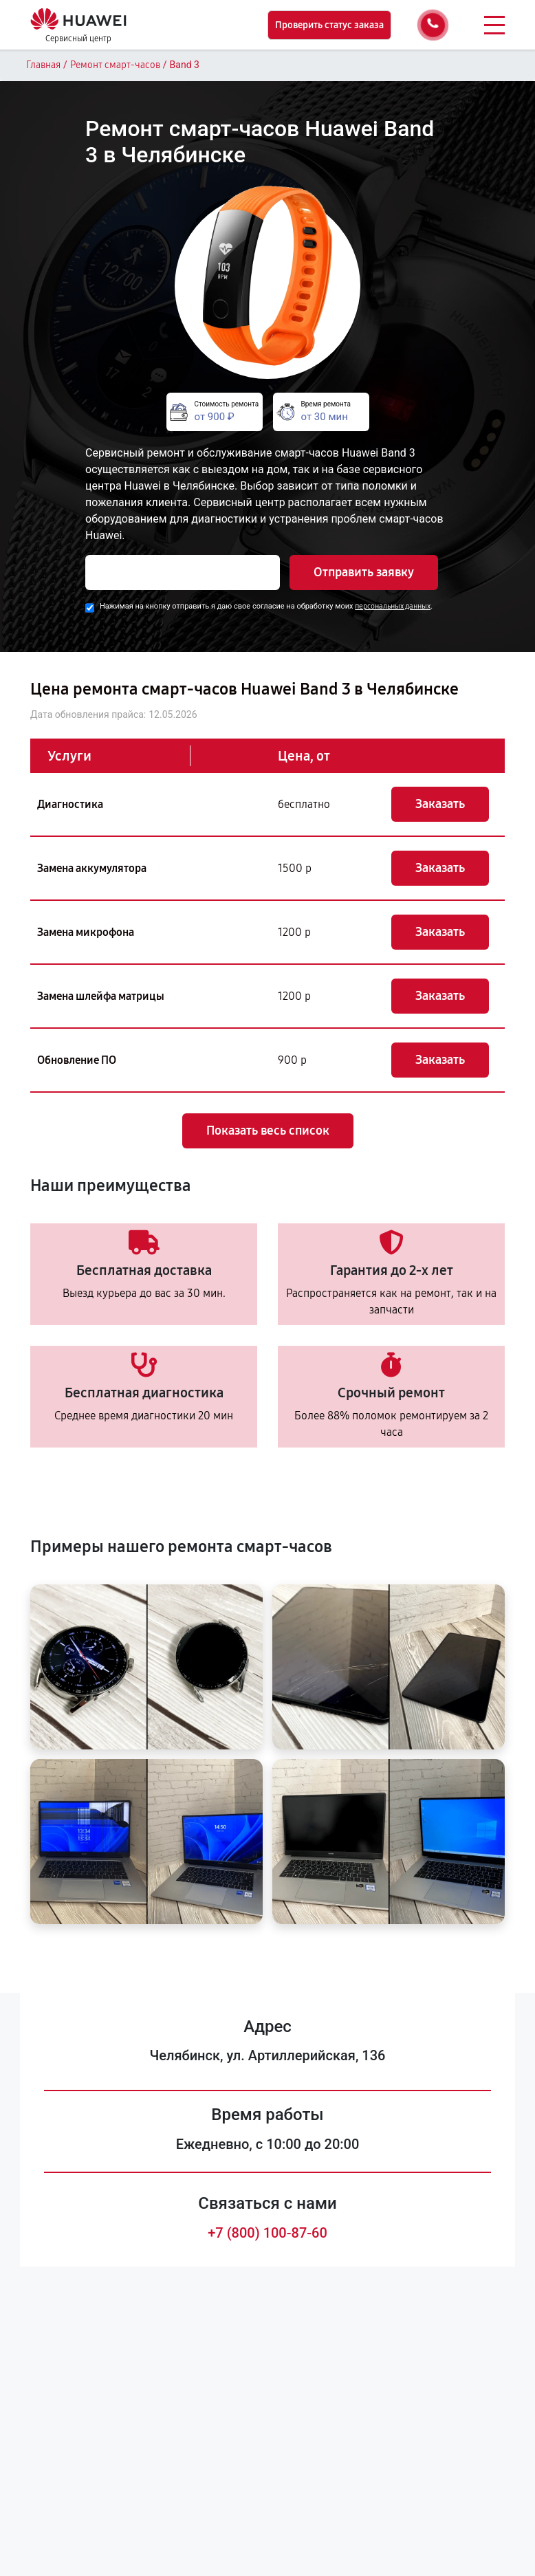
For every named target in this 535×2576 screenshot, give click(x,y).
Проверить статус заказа (329, 25)
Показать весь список (267, 1130)
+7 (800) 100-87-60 (267, 2233)
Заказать (440, 803)
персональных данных (392, 606)
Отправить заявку (364, 572)
